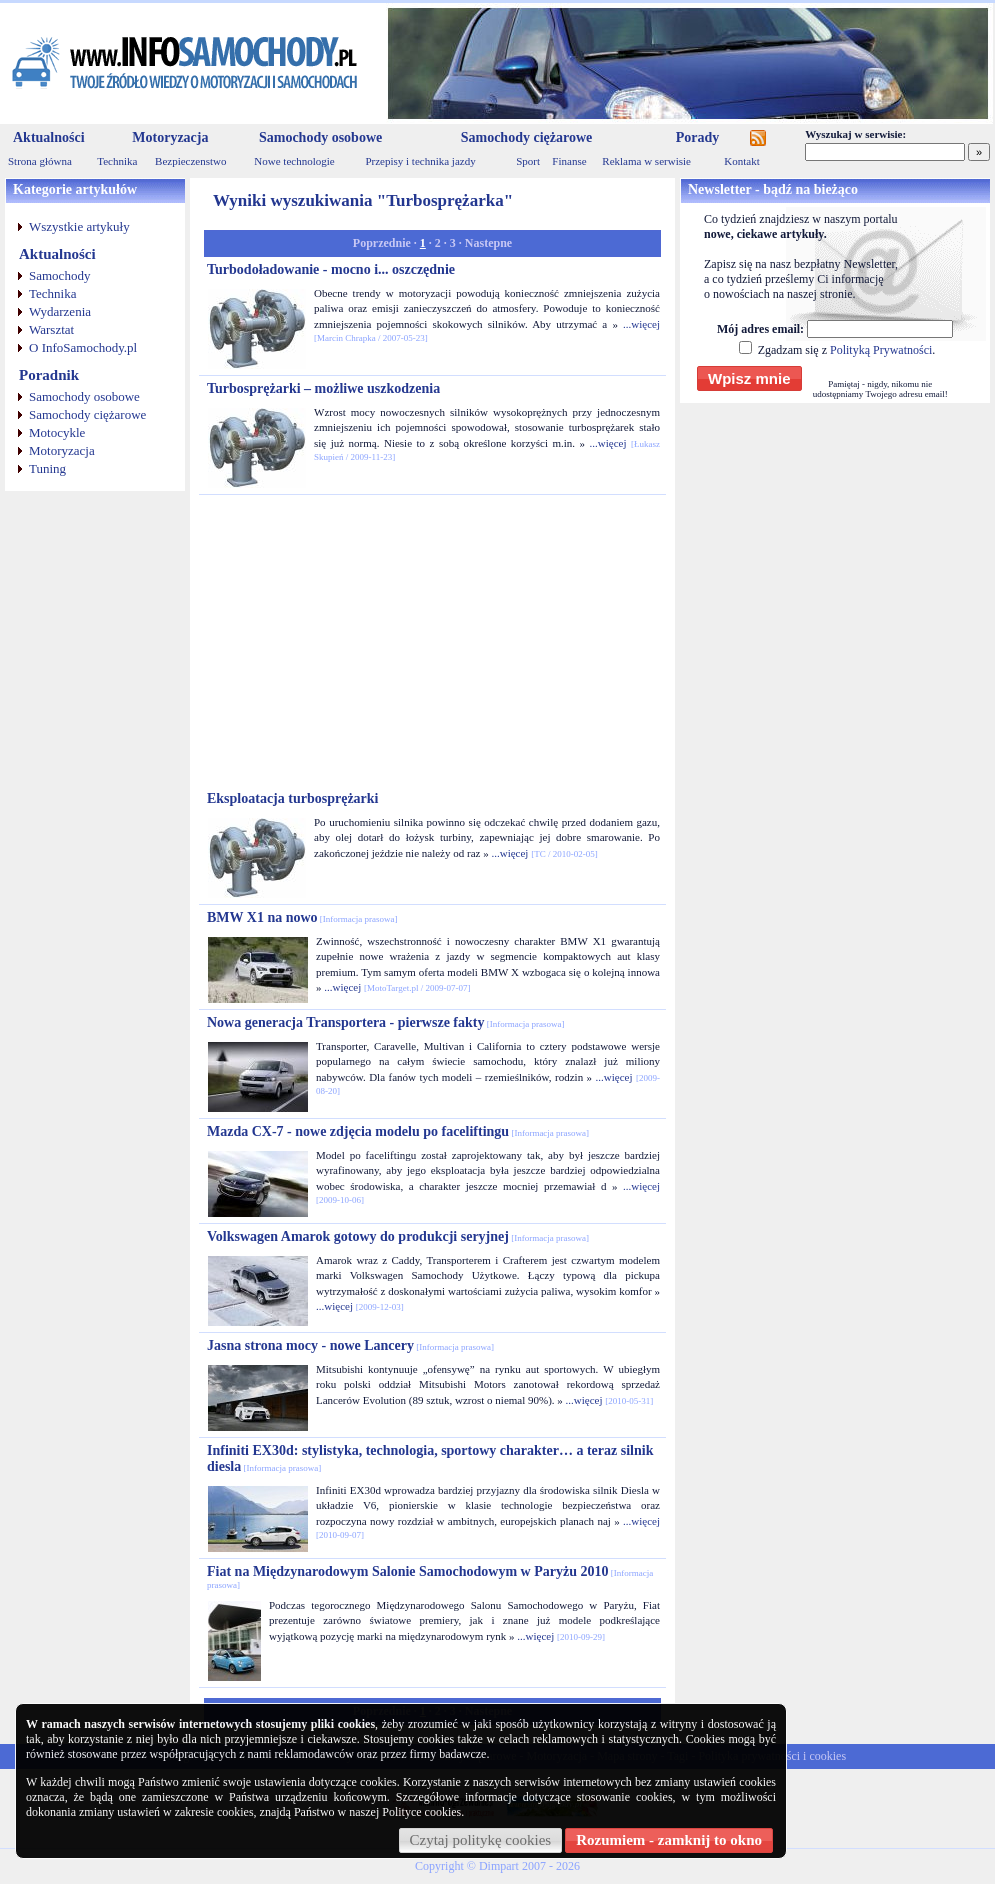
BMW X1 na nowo (302, 917)
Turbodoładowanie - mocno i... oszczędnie (331, 269)
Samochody (59, 275)
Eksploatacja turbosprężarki (293, 798)
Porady (698, 137)
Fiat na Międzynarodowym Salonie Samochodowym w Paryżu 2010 (430, 1577)
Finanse (569, 161)
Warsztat (51, 329)
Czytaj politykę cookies (481, 1840)
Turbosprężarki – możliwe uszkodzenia (323, 388)
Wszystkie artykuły (79, 226)
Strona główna (40, 161)
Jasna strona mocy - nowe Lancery (350, 1345)
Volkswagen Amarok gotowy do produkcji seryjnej (398, 1236)
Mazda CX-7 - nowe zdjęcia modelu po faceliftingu (398, 1131)
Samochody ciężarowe (527, 137)
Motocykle (57, 432)
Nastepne (488, 243)
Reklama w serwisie (646, 161)
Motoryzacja (170, 137)
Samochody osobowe (320, 137)
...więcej (641, 324)
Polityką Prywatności (881, 350)
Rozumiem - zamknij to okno (669, 1840)
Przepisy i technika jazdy (420, 161)
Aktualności (49, 137)
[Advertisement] (433, 643)
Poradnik (49, 375)
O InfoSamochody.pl (83, 347)
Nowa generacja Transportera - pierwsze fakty (385, 1022)
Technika (117, 161)
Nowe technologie (294, 161)
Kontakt (741, 161)
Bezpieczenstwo (190, 161)
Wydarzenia (60, 311)
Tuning (47, 468)
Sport (528, 161)
